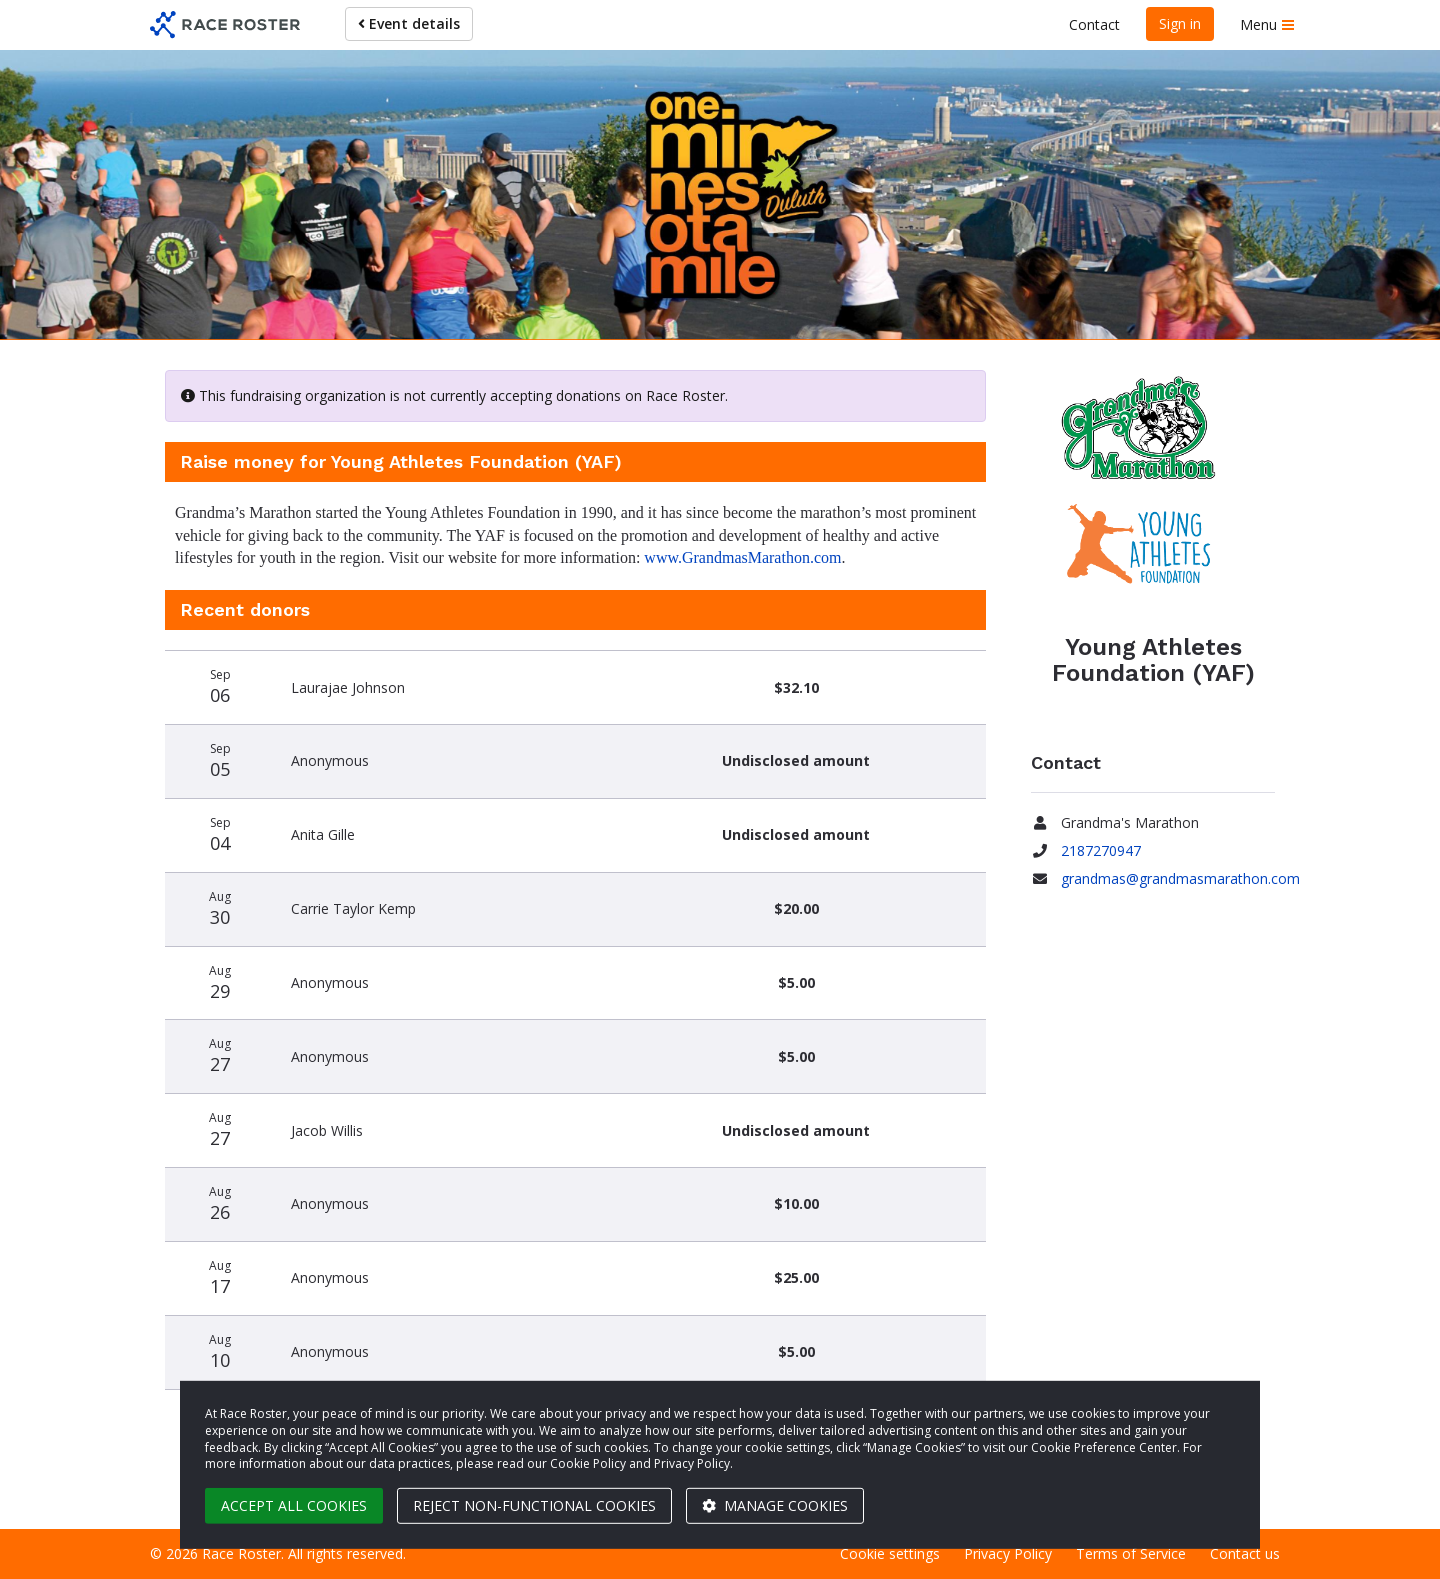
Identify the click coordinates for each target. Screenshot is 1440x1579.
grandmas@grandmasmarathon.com (1180, 878)
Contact (1094, 24)
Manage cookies (775, 1505)
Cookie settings (890, 1553)
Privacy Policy (1008, 1553)
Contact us (1245, 1553)
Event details (409, 23)
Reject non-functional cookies (534, 1505)
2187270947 (1101, 850)
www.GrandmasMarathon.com (742, 557)
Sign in (1180, 23)
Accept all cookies (294, 1505)
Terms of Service (1131, 1553)
